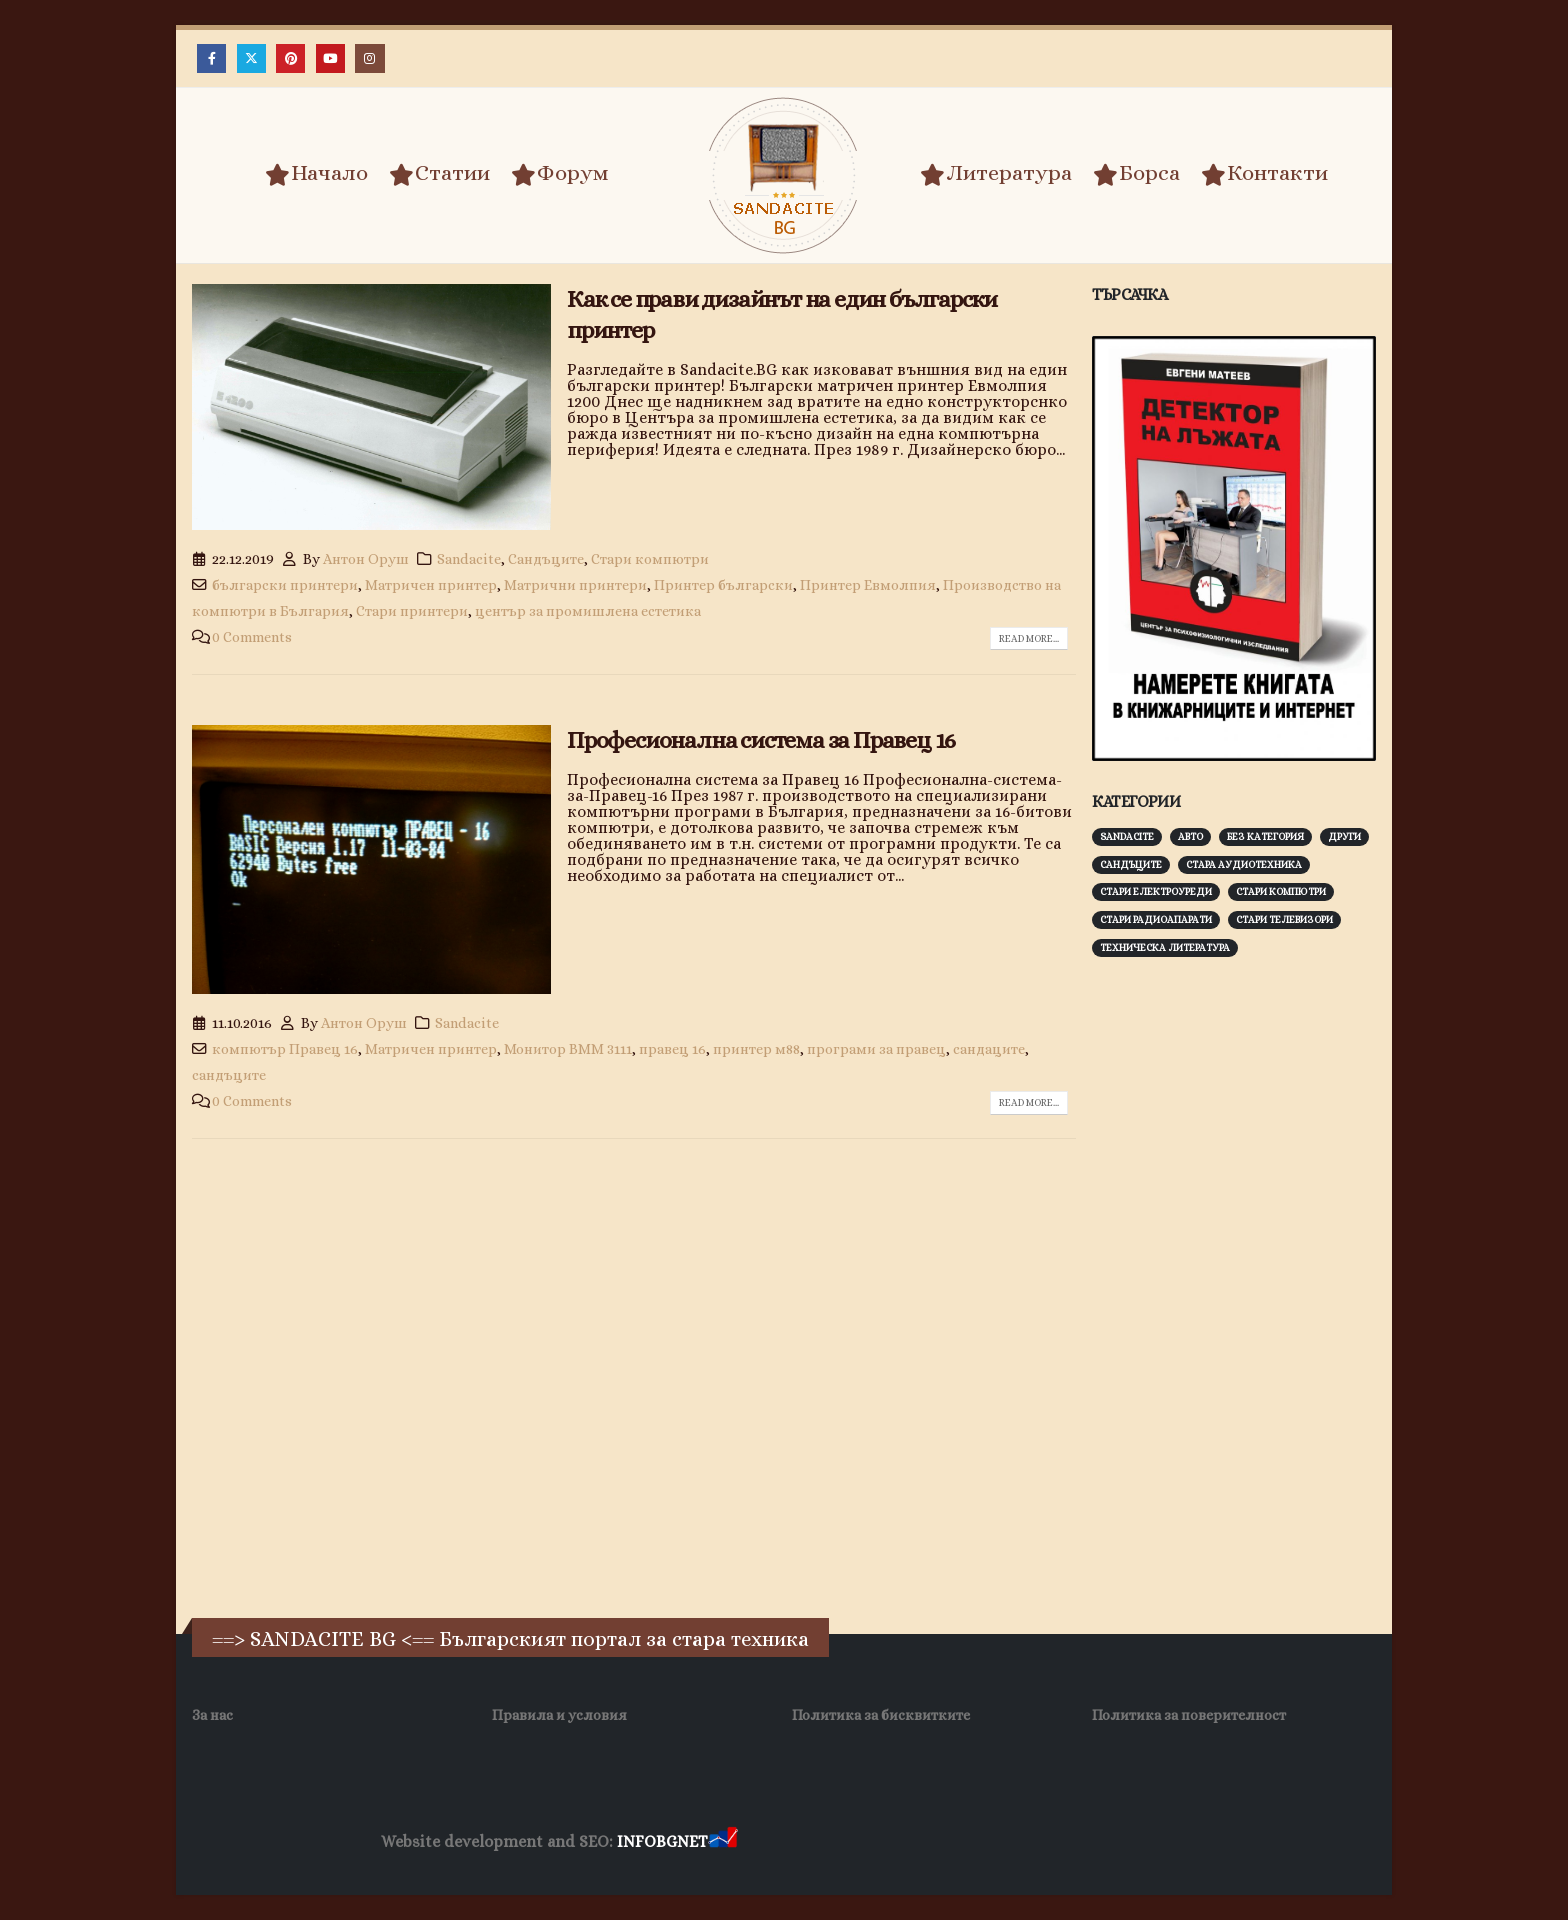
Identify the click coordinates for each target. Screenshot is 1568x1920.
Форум (560, 174)
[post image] (371, 407)
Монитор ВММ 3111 (568, 1049)
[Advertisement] (1242, 1285)
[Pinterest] (290, 58)
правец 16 (672, 1049)
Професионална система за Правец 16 (761, 740)
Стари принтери (412, 611)
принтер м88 (756, 1049)
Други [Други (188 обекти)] (1344, 836)
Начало (316, 174)
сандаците (989, 1049)
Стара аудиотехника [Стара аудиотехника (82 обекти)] (1244, 864)
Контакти (1264, 174)
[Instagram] (369, 58)
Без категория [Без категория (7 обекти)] (1265, 836)
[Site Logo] (784, 175)
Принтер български (723, 585)
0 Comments (252, 637)
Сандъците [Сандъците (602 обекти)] (1131, 864)
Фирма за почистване (968, 1842)
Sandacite (469, 559)
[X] (251, 58)
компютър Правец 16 (285, 1049)
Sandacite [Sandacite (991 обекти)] (1127, 836)
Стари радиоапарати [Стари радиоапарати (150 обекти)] (1156, 919)
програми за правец (876, 1049)
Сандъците (546, 559)
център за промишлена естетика (588, 611)
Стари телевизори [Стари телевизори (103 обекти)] (1284, 919)
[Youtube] (330, 58)
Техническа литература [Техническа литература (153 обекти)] (1165, 947)
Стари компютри (650, 559)
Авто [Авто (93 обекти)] (1190, 836)
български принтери (285, 585)
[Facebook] (211, 58)
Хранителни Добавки (812, 1842)
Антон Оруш (366, 559)
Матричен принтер (431, 585)
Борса (1136, 174)
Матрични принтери (575, 585)
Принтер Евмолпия (868, 585)
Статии (439, 174)
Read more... (1029, 638)
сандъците (229, 1075)
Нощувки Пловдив (1115, 1842)
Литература (996, 174)
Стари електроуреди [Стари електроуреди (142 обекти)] (1156, 891)
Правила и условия (559, 1715)
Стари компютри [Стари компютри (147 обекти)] (1281, 891)
